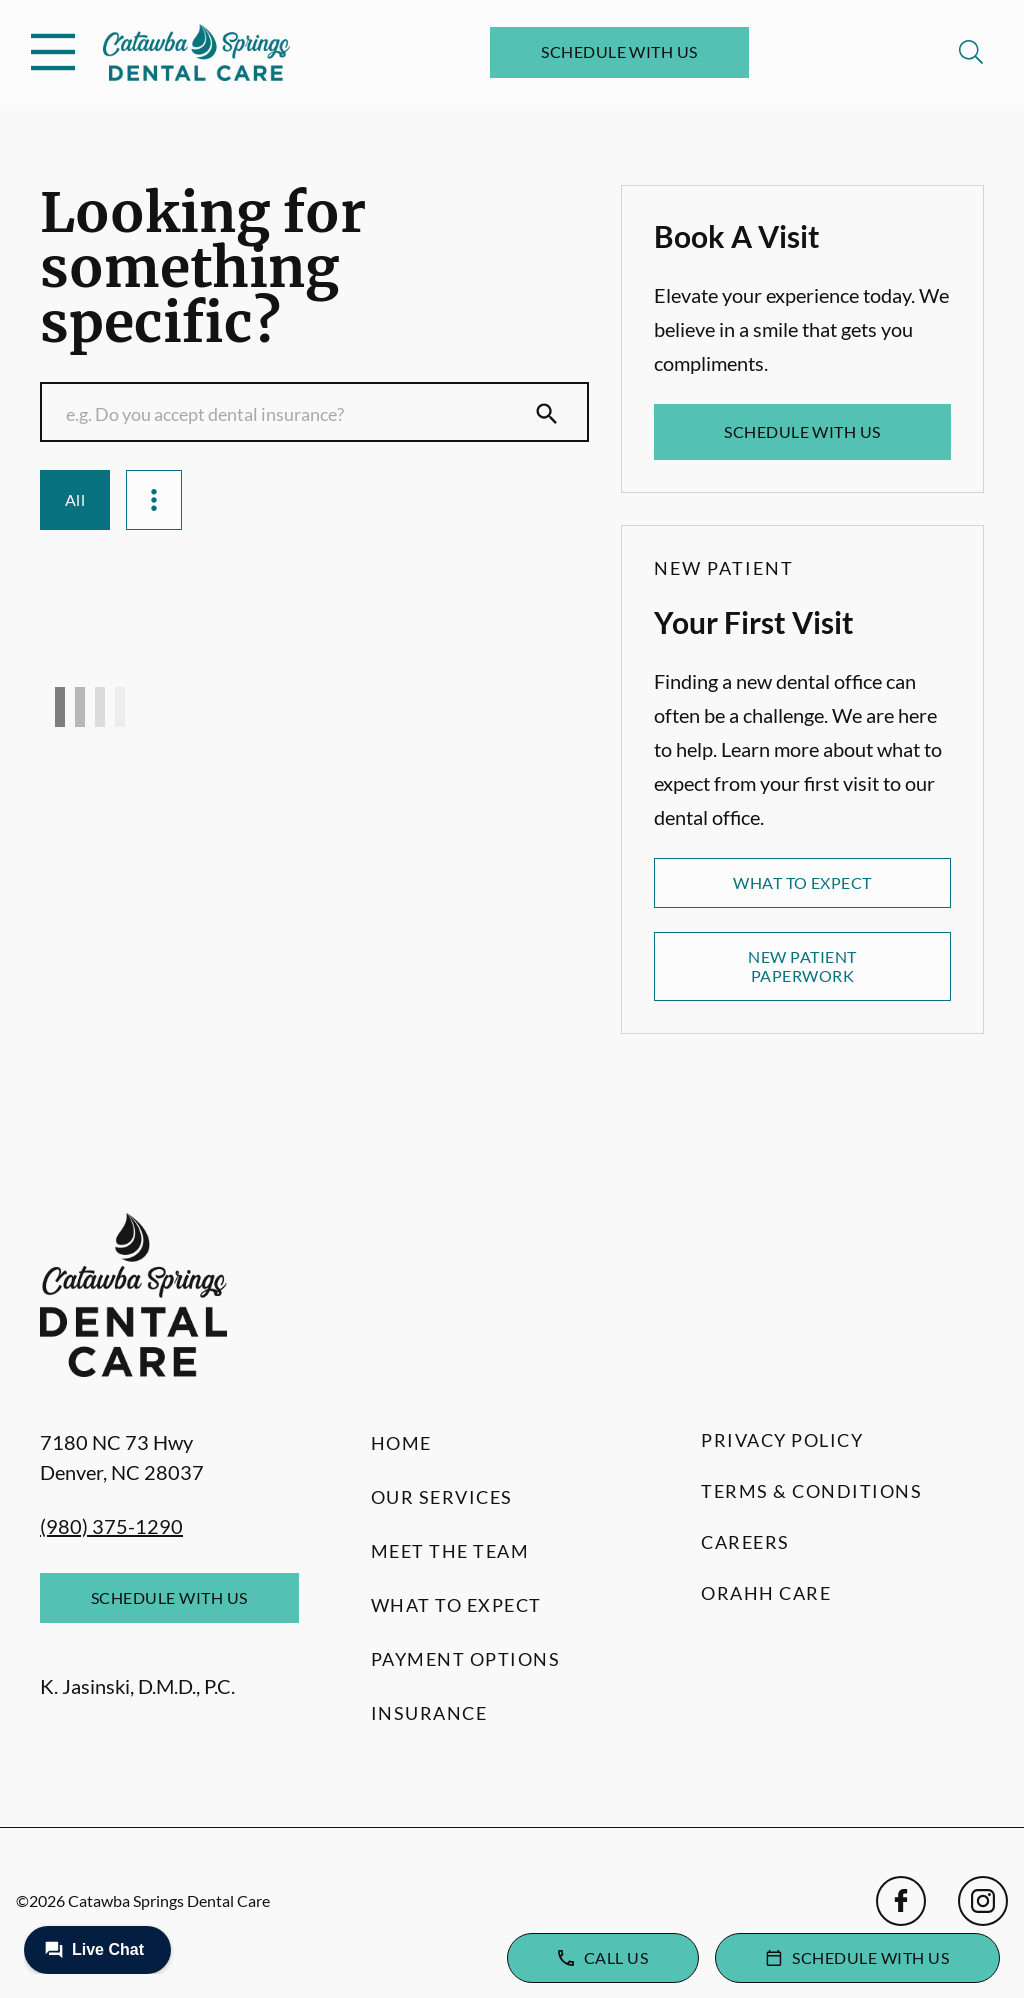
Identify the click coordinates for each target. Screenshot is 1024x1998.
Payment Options (466, 1659)
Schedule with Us (619, 51)
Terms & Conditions (811, 1491)
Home (401, 1443)
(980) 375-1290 (111, 1526)
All (75, 499)
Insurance (429, 1713)
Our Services (442, 1497)
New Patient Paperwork (802, 965)
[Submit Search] (547, 414)
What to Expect (802, 882)
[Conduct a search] (295, 414)
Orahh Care (766, 1593)
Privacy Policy (782, 1440)
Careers (745, 1542)
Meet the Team (450, 1551)
